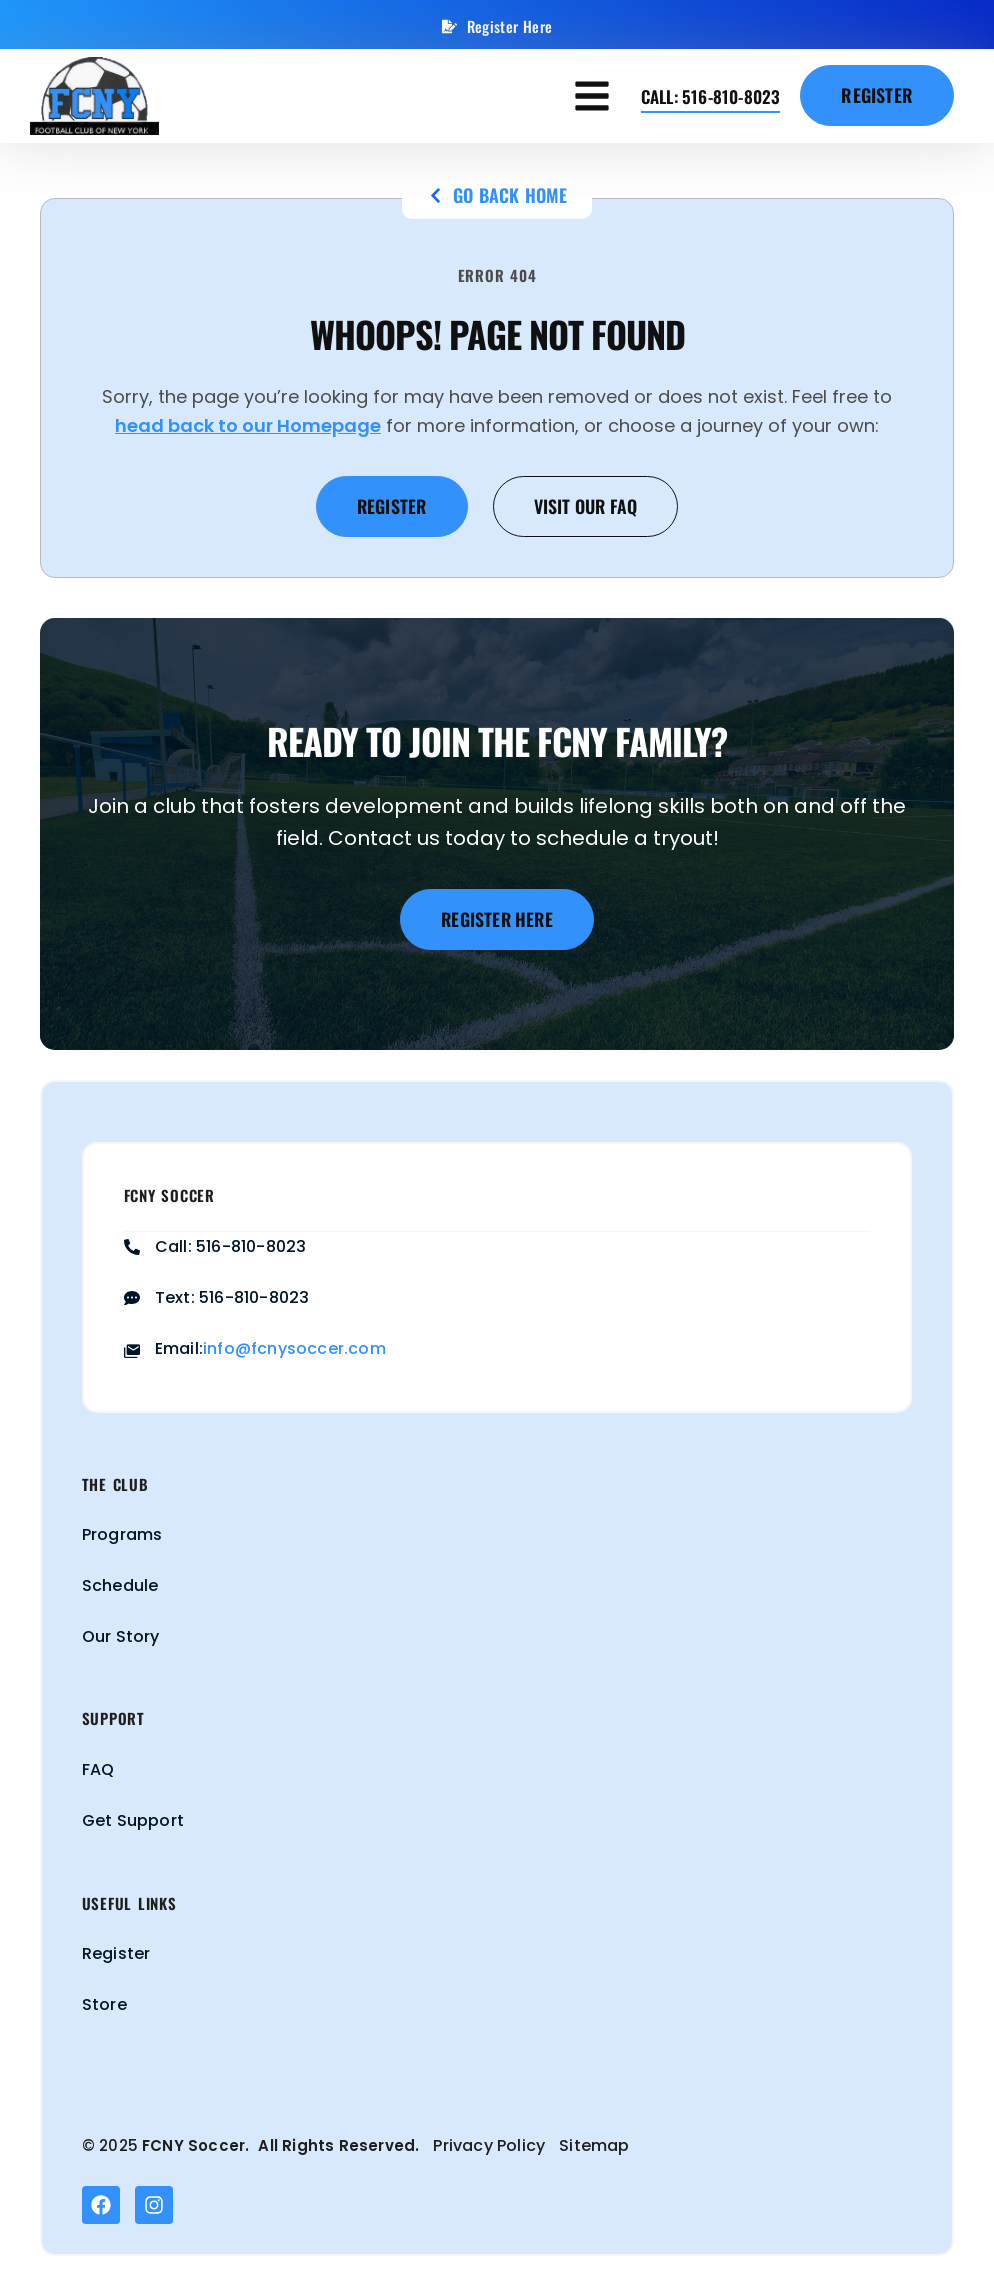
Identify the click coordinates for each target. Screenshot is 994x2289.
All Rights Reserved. (338, 2148)
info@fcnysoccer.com (294, 1351)
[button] (592, 97)
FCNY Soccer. (195, 2148)
